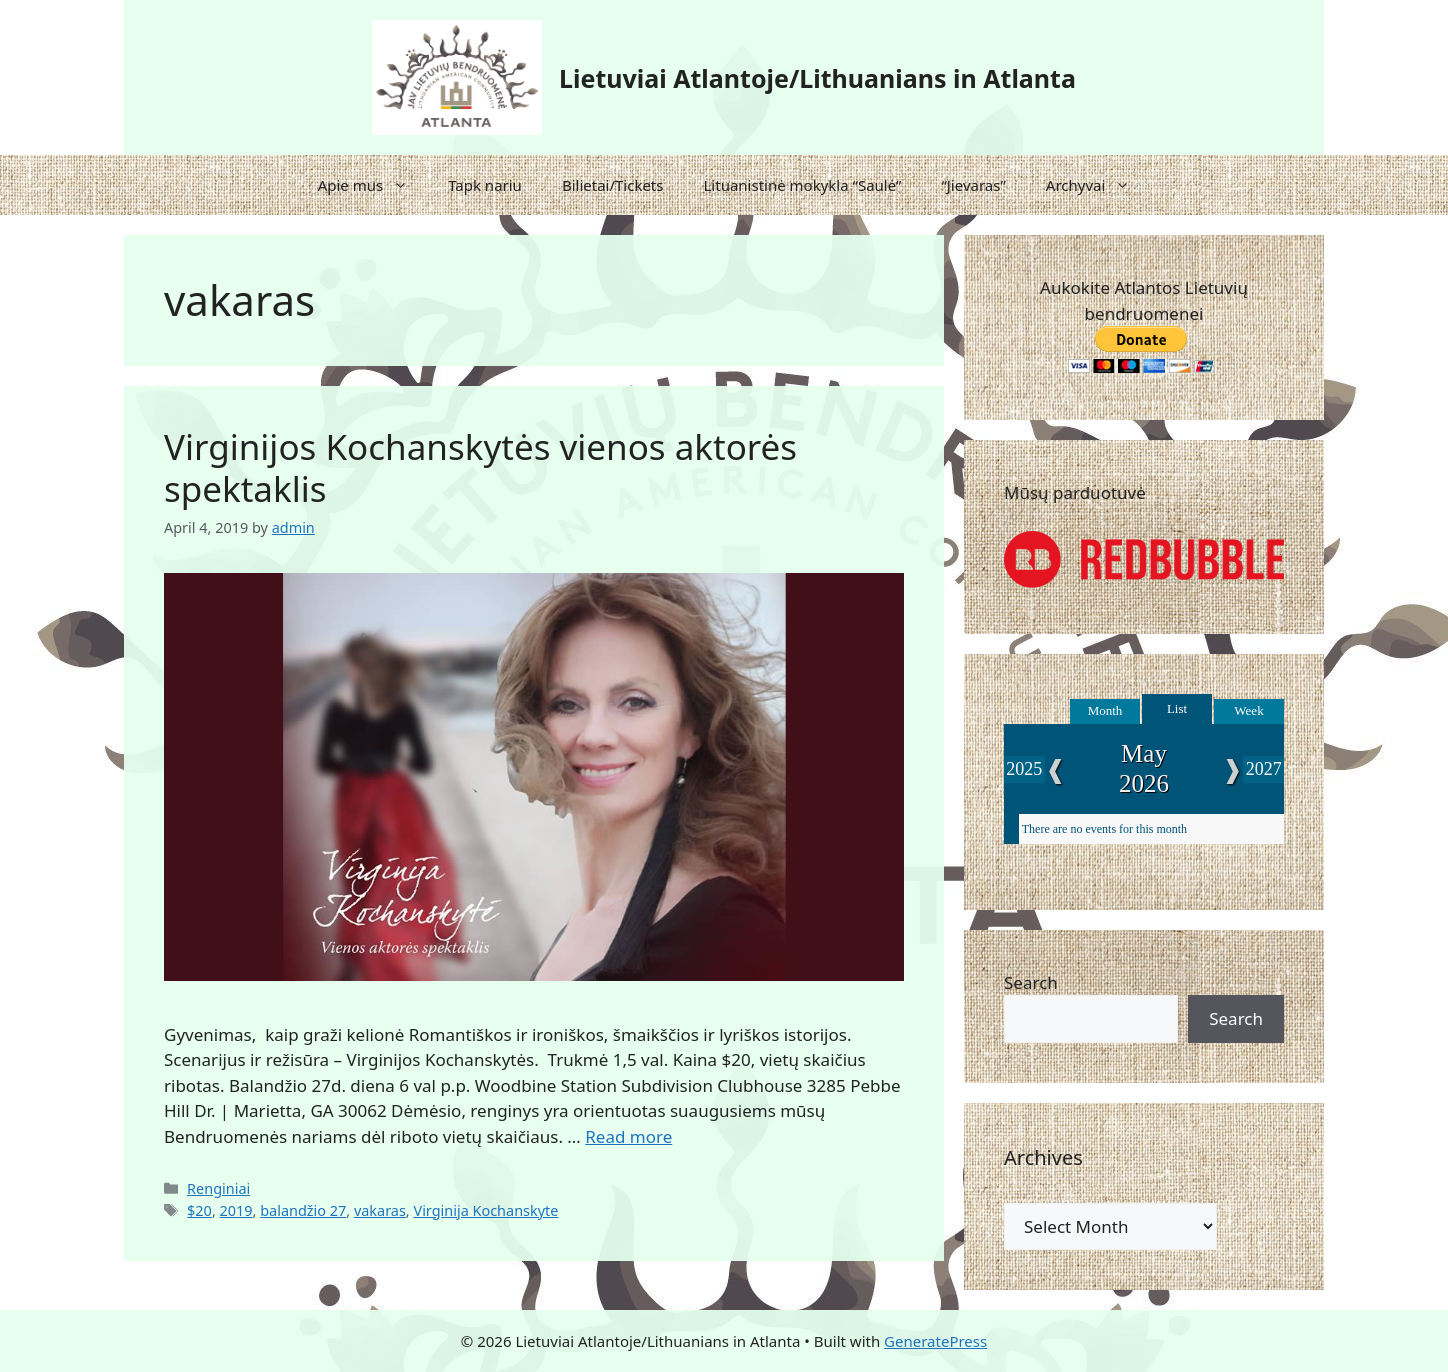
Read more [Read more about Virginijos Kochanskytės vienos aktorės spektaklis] (628, 1136)
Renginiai (218, 1188)
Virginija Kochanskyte (485, 1210)
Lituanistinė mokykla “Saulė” (802, 185)
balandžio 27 (303, 1210)
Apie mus (373, 185)
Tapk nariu (485, 185)
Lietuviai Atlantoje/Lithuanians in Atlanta (817, 78)
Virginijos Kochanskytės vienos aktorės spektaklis (480, 467)
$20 (199, 1210)
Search (1031, 982)
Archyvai (1098, 185)
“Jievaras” (973, 185)
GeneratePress (935, 1341)
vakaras (380, 1210)
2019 (236, 1210)
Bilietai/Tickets (613, 185)
